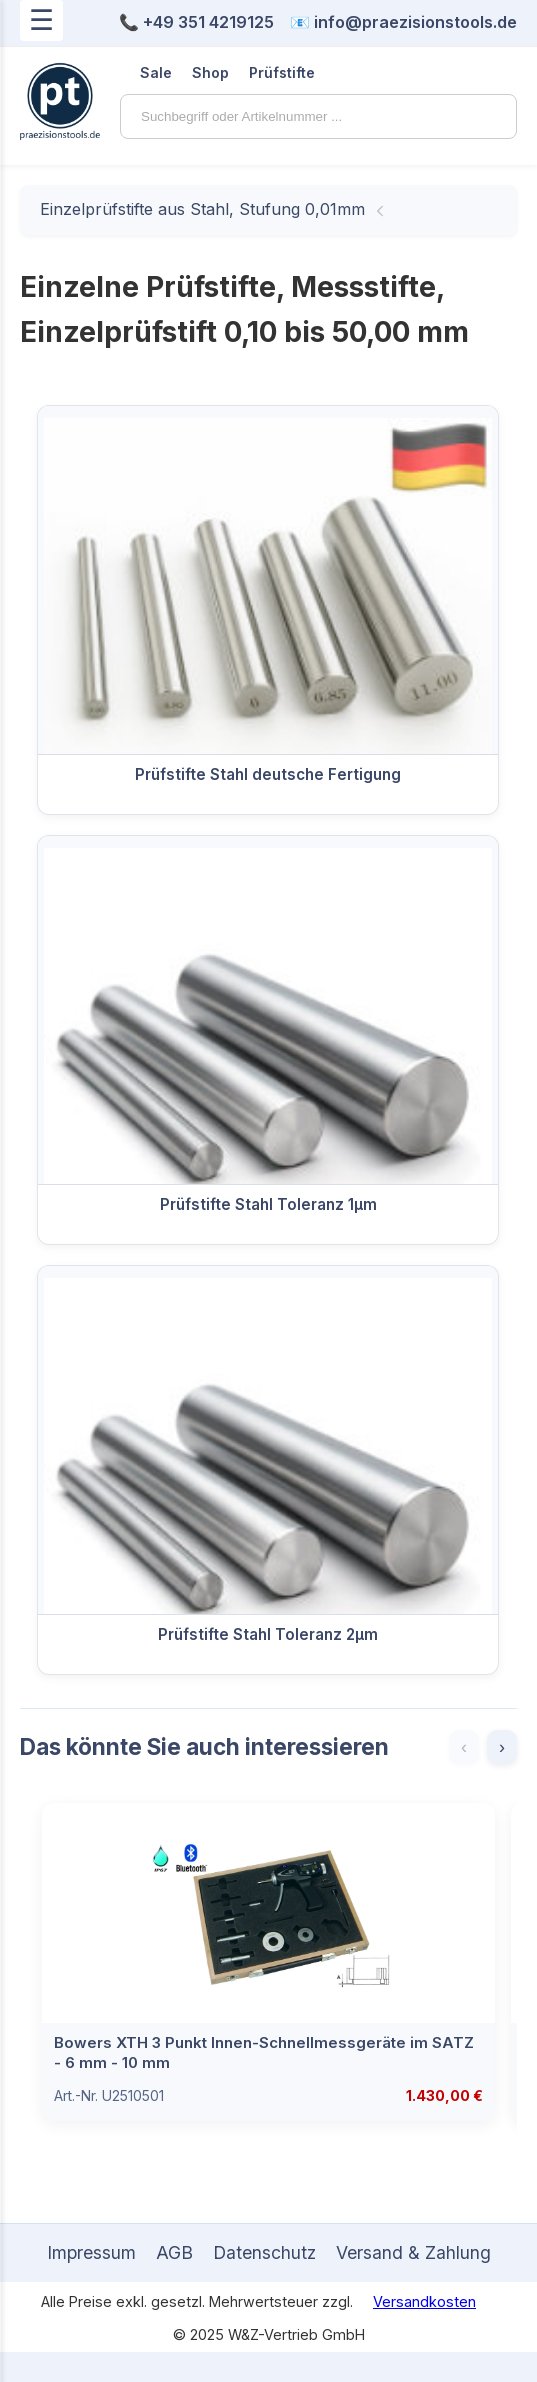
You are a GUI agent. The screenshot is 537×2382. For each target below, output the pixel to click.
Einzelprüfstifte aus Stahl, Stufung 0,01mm (202, 209)
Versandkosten (424, 2301)
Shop (210, 72)
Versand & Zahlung (413, 2252)
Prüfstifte (282, 72)
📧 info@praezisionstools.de (403, 22)
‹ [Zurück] (464, 1747)
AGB (174, 2252)
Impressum (91, 2252)
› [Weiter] (502, 1747)
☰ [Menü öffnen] (41, 20)
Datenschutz (264, 2252)
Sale (156, 72)
